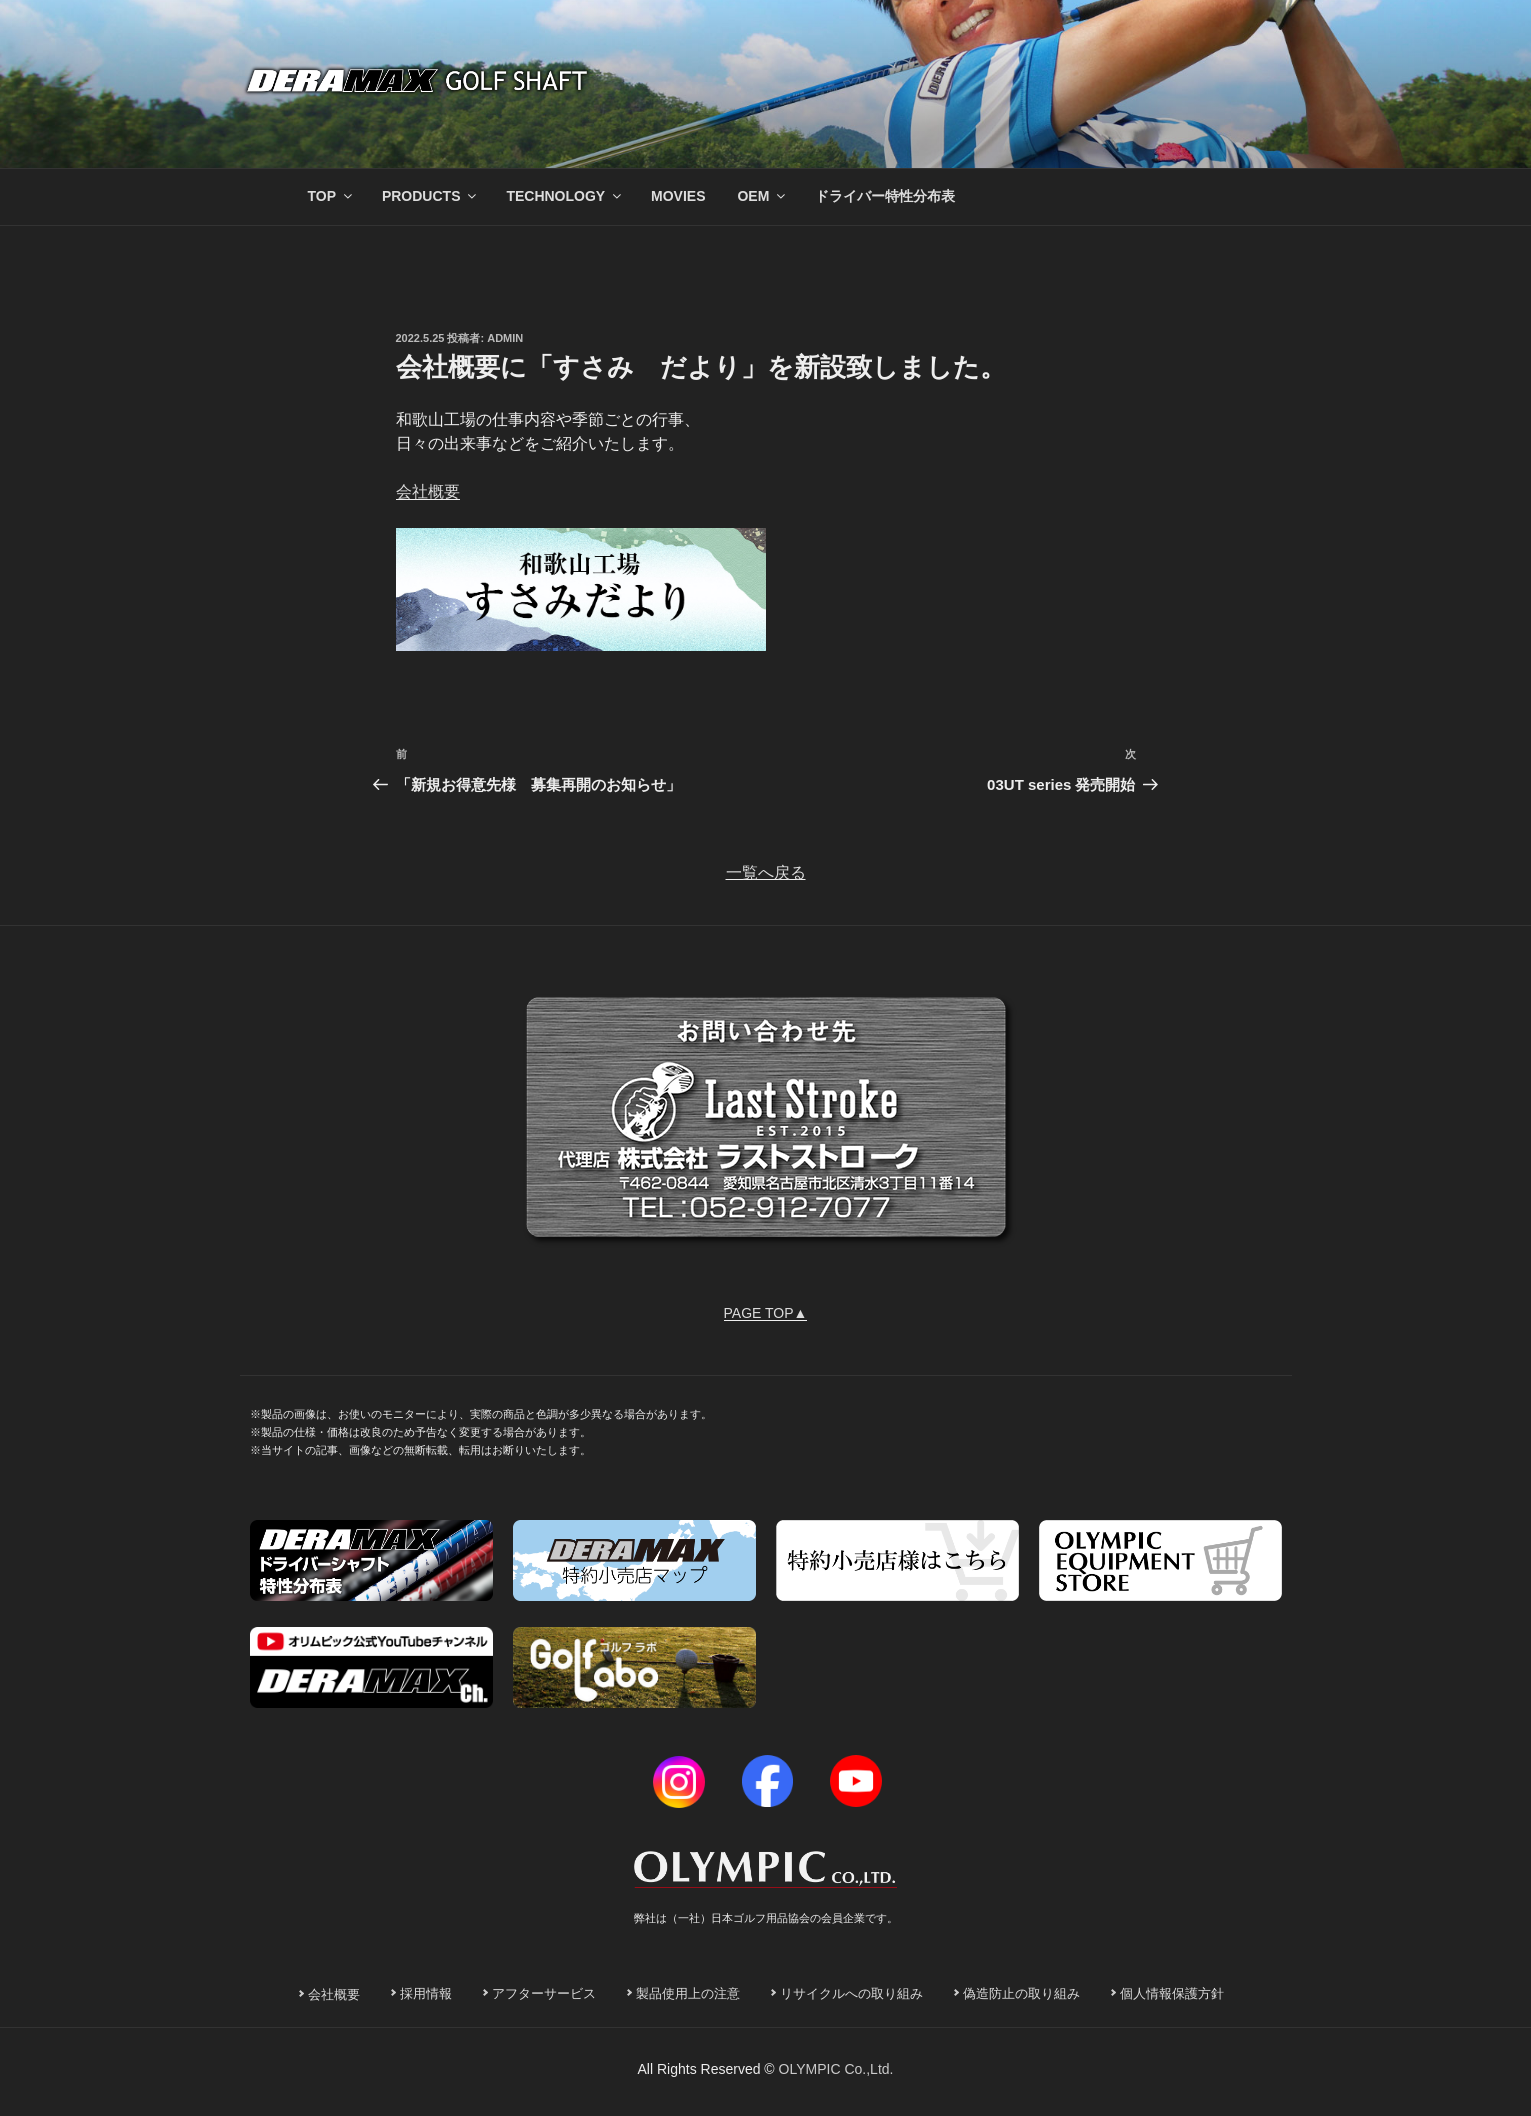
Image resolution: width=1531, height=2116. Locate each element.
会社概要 (428, 491)
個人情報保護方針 (1172, 1994)
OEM (762, 196)
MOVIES (678, 196)
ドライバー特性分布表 (885, 196)
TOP (332, 196)
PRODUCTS (431, 196)
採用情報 (426, 1994)
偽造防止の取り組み (1021, 1994)
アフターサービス (544, 1994)
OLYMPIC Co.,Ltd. (836, 2069)
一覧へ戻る (766, 872)
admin (505, 338)
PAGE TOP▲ (766, 1313)
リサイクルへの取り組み (851, 1994)
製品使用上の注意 (688, 1994)
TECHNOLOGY (565, 196)
